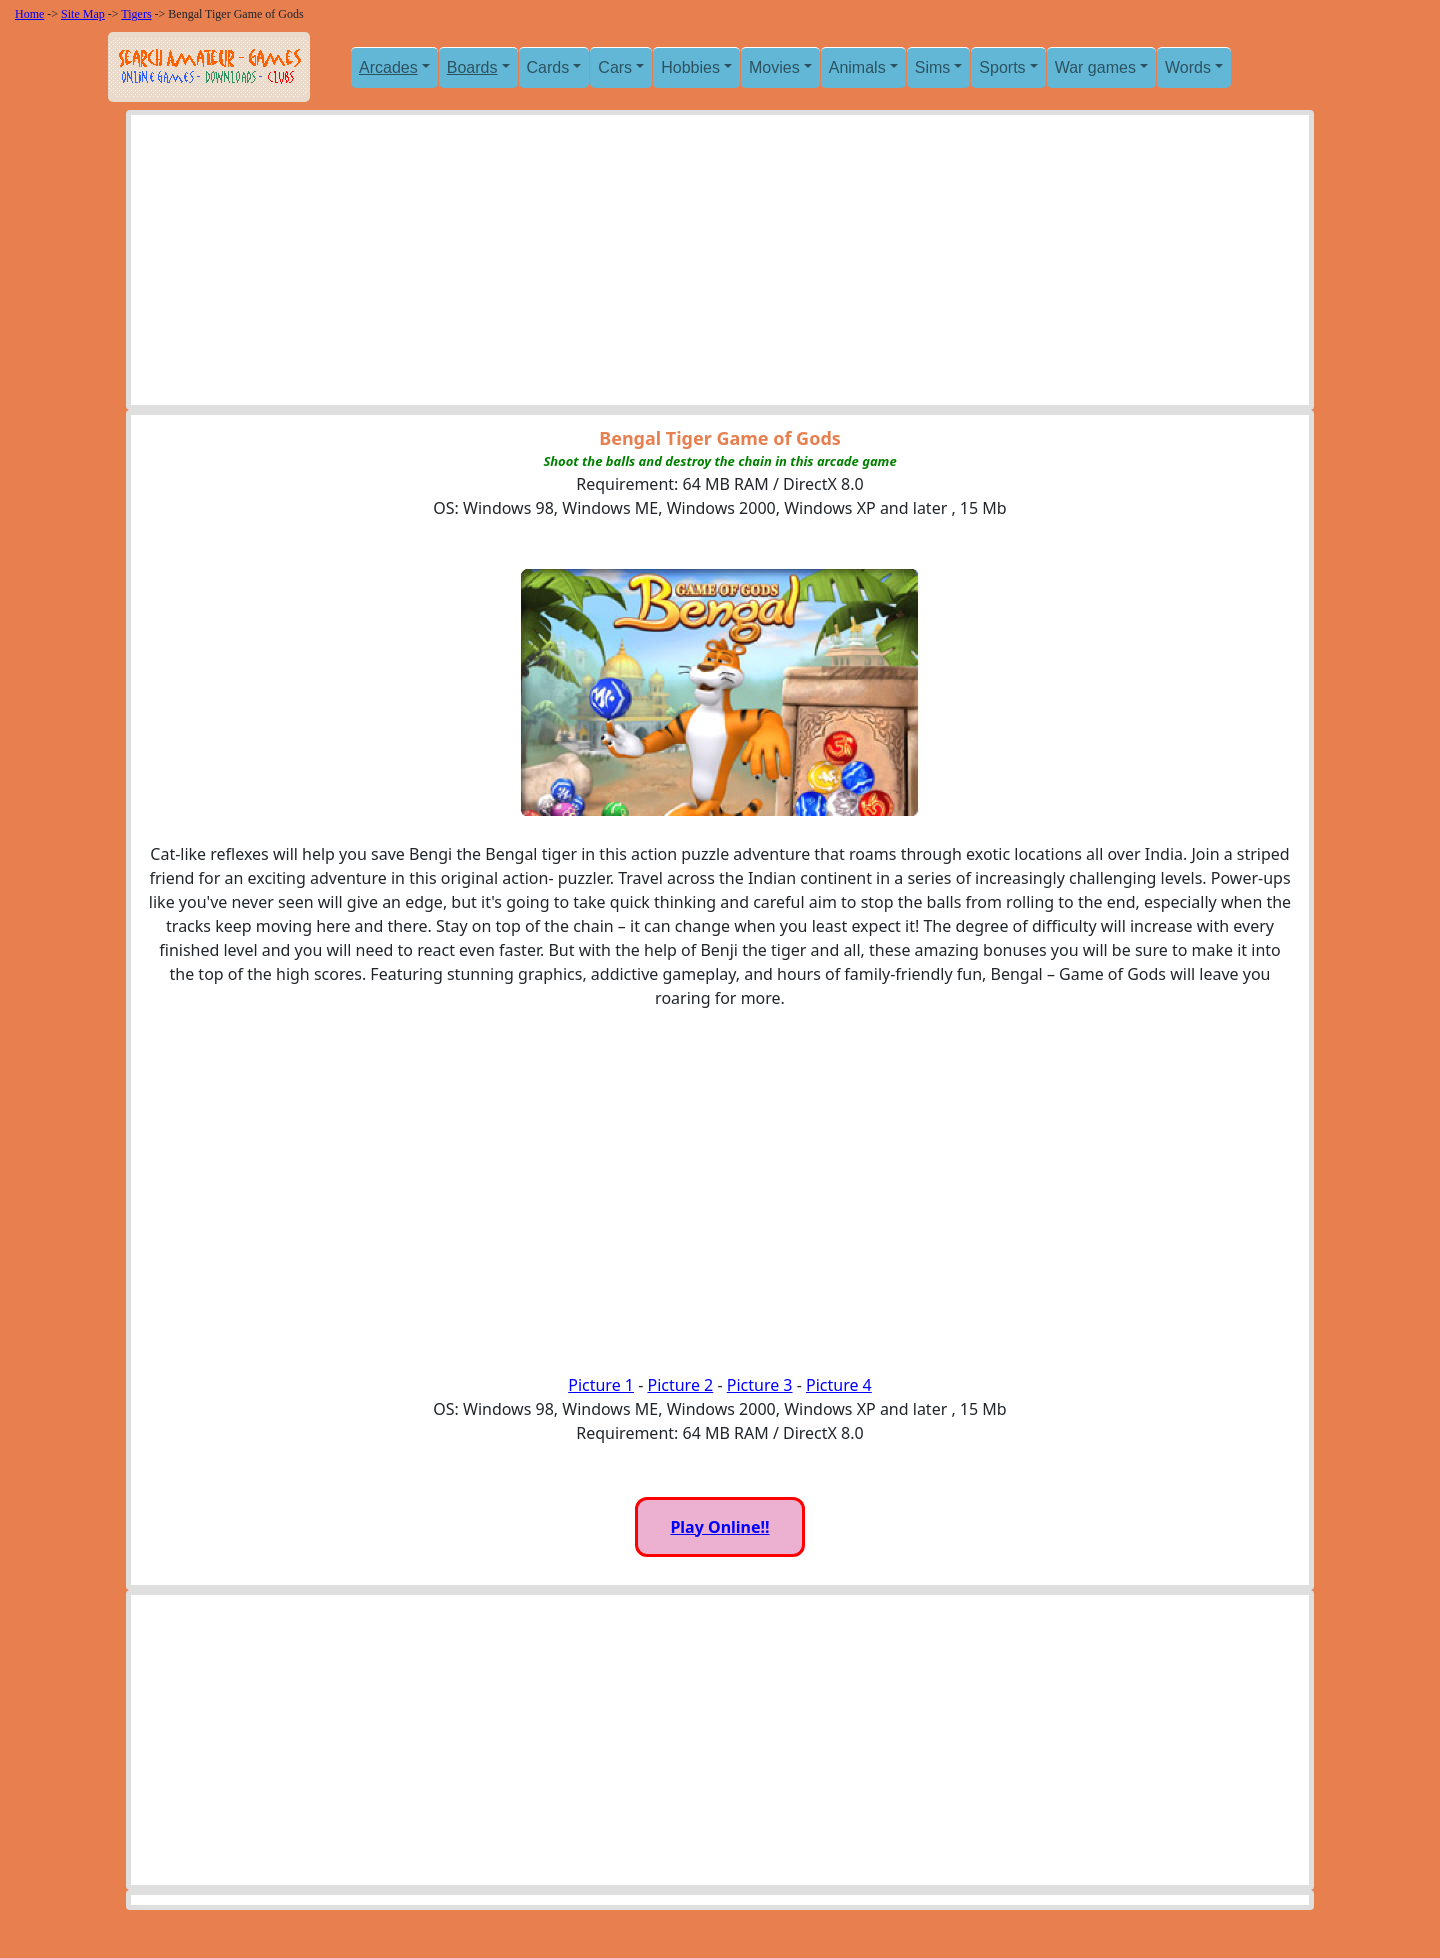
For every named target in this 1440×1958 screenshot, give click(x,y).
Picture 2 (680, 1385)
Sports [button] (1002, 67)
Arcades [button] (388, 67)
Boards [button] (472, 67)
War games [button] (1095, 67)
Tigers (136, 14)
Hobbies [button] (690, 67)
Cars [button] (615, 67)
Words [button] (1188, 67)
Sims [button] (933, 67)
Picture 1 (601, 1385)
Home (29, 14)
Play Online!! (719, 1527)
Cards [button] (548, 67)
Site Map (83, 14)
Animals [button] (857, 67)
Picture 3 (760, 1385)
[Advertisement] (720, 265)
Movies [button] (774, 67)
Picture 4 (839, 1385)
